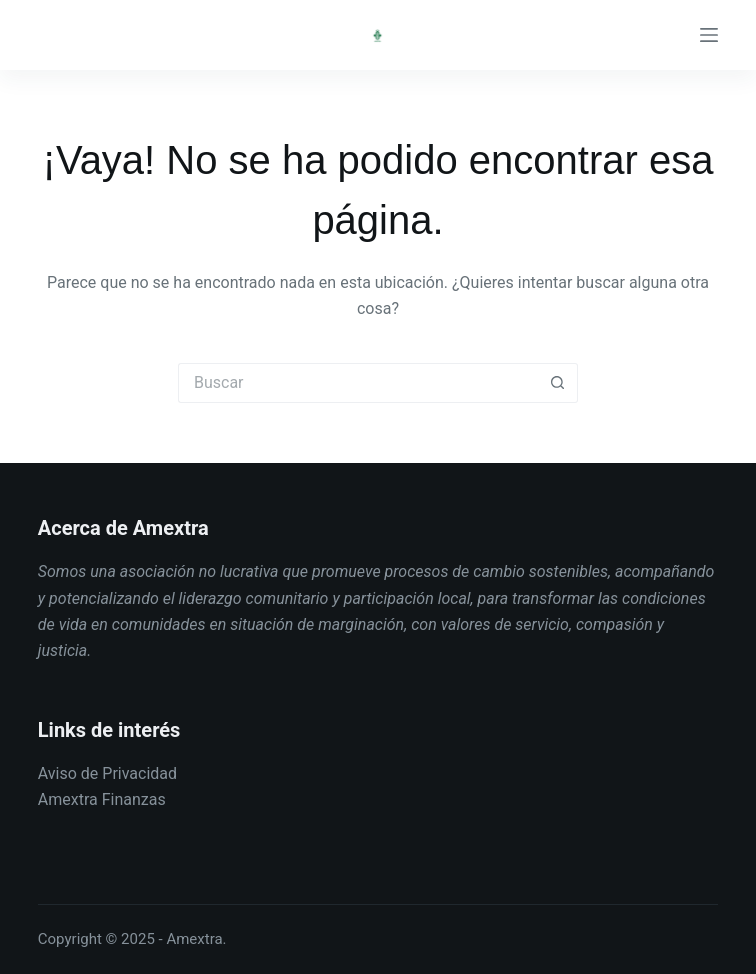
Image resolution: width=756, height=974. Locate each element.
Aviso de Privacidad (107, 773)
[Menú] (709, 35)
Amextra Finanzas (102, 799)
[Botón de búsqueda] (558, 383)
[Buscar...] (358, 383)
